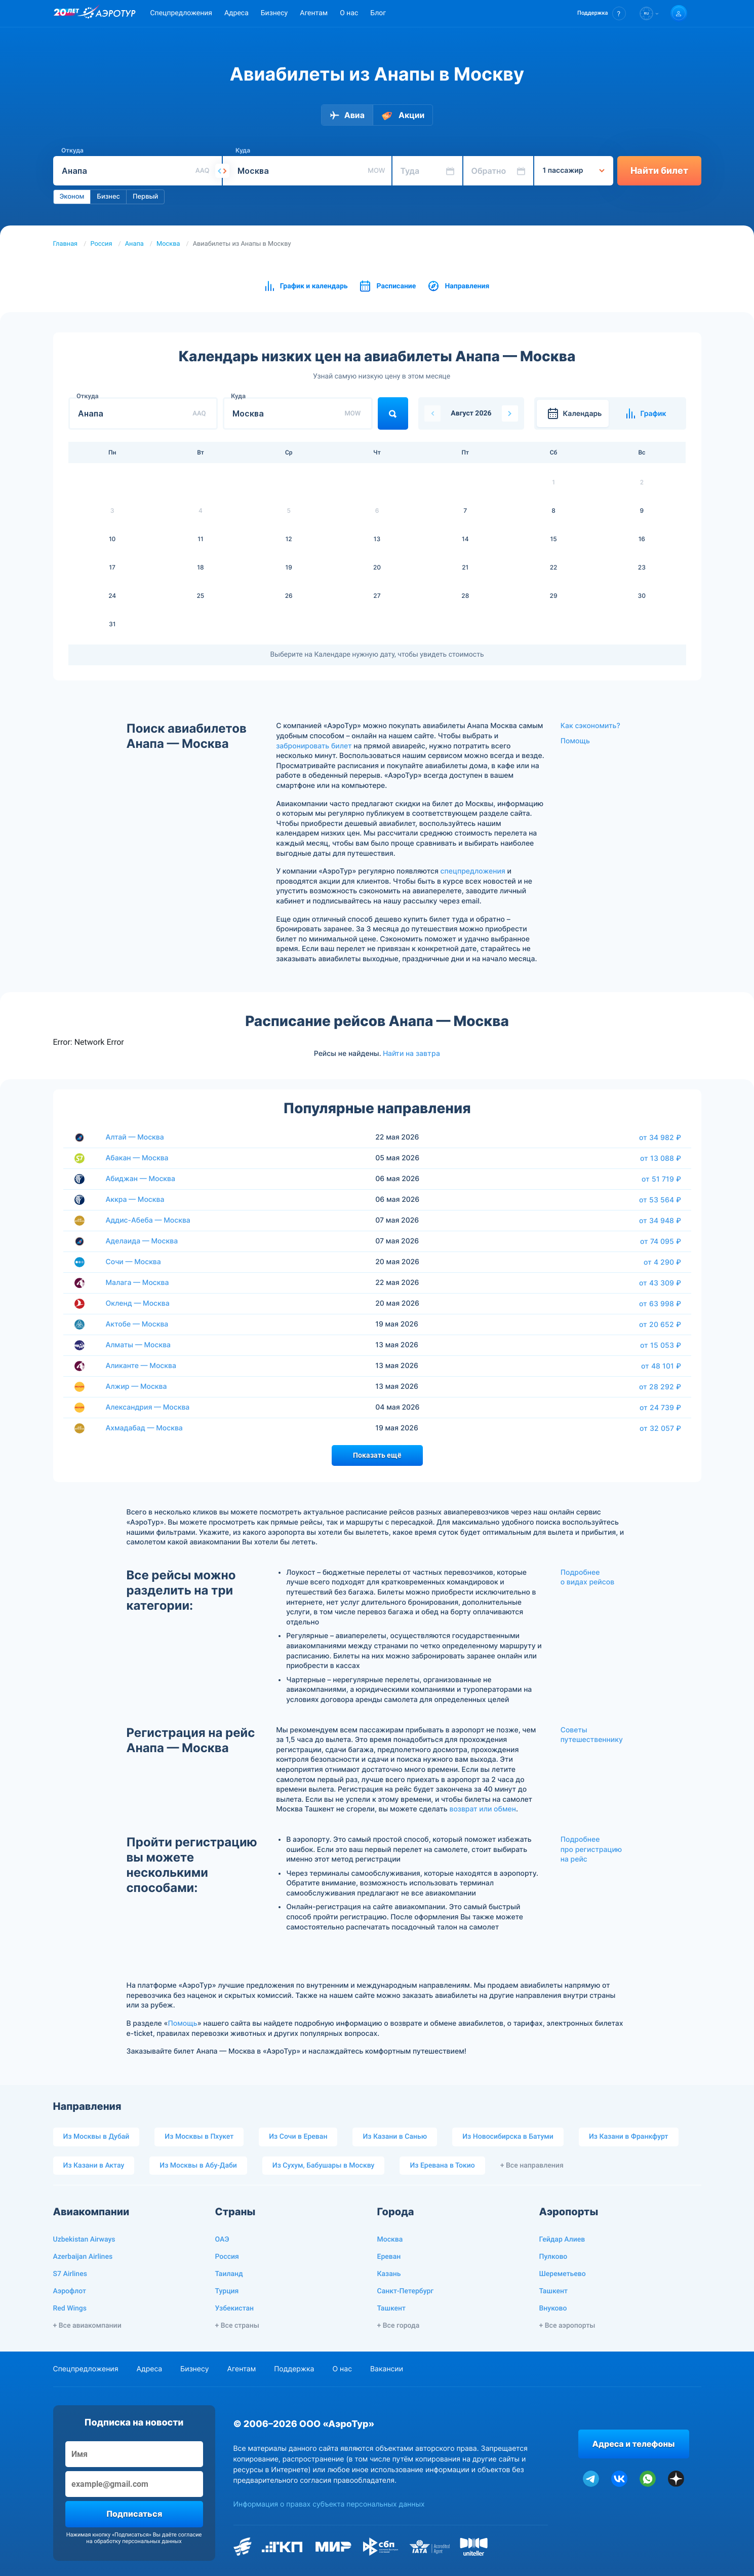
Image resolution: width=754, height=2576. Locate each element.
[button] (601, 13)
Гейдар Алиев (562, 2240)
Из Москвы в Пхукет (199, 2137)
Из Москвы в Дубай (96, 2137)
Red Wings (70, 2308)
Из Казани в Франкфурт (628, 2137)
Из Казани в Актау (94, 2166)
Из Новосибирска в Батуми (507, 2137)
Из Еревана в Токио (442, 2166)
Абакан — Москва (137, 1158)
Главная (65, 244)
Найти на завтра (411, 1053)
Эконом (72, 197)
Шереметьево (562, 2274)
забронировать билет (313, 746)
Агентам (314, 13)
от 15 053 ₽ (660, 1345)
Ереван (389, 2257)
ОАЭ (222, 2240)
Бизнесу (274, 13)
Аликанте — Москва (141, 1365)
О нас (349, 13)
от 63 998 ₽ (660, 1304)
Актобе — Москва (137, 1324)
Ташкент (391, 2308)
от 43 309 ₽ (660, 1283)
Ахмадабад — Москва (144, 1428)
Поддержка (294, 2369)
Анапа (134, 244)
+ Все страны (237, 2326)
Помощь (575, 741)
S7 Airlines (70, 2274)
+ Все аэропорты (567, 2326)
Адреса (236, 13)
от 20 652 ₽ (660, 1324)
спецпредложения (473, 871)
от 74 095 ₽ (660, 1241)
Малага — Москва (137, 1282)
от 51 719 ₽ (661, 1179)
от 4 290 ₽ (662, 1262)
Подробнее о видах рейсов (587, 1577)
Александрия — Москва (148, 1407)
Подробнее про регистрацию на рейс (591, 1849)
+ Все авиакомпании (87, 2326)
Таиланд (229, 2274)
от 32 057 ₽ (660, 1428)
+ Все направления (532, 2166)
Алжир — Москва (136, 1386)
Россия (101, 244)
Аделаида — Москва (142, 1241)
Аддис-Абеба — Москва (148, 1220)
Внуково (553, 2308)
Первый (145, 197)
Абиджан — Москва (141, 1179)
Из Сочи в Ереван (298, 2137)
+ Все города (398, 2326)
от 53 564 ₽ (660, 1200)
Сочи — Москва (133, 1262)
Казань (389, 2274)
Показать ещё (377, 1455)
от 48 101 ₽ (661, 1366)
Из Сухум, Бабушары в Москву (323, 2166)
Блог (378, 13)
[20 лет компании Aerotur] (66, 13)
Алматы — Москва (138, 1345)
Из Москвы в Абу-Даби (198, 2166)
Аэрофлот (69, 2291)
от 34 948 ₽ (660, 1221)
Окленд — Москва (138, 1303)
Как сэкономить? (590, 726)
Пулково (553, 2257)
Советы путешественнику (592, 1735)
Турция (227, 2291)
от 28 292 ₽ (660, 1387)
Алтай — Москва (135, 1137)
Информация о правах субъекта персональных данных (329, 2504)
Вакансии (386, 2369)
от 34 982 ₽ (660, 1137)
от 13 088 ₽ (660, 1158)
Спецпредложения (181, 13)
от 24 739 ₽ (660, 1408)
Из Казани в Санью (395, 2137)
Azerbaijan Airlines (83, 2257)
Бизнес (108, 197)
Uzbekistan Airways (84, 2240)
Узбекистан (234, 2308)
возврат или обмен (483, 1809)
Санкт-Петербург (405, 2291)
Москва (168, 244)
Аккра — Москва (135, 1199)
